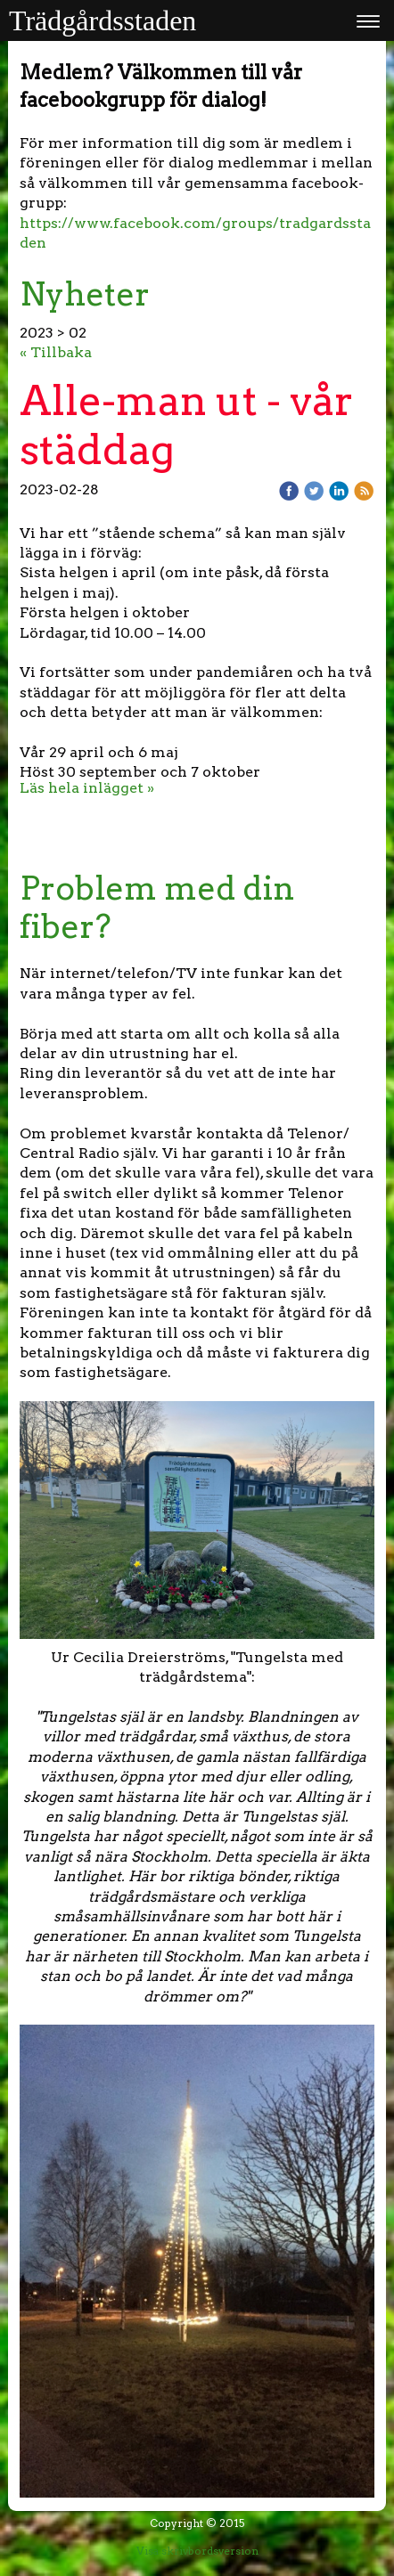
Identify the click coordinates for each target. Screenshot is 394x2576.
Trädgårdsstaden (102, 20)
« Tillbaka (56, 352)
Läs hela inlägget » (87, 787)
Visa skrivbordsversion (197, 2550)
